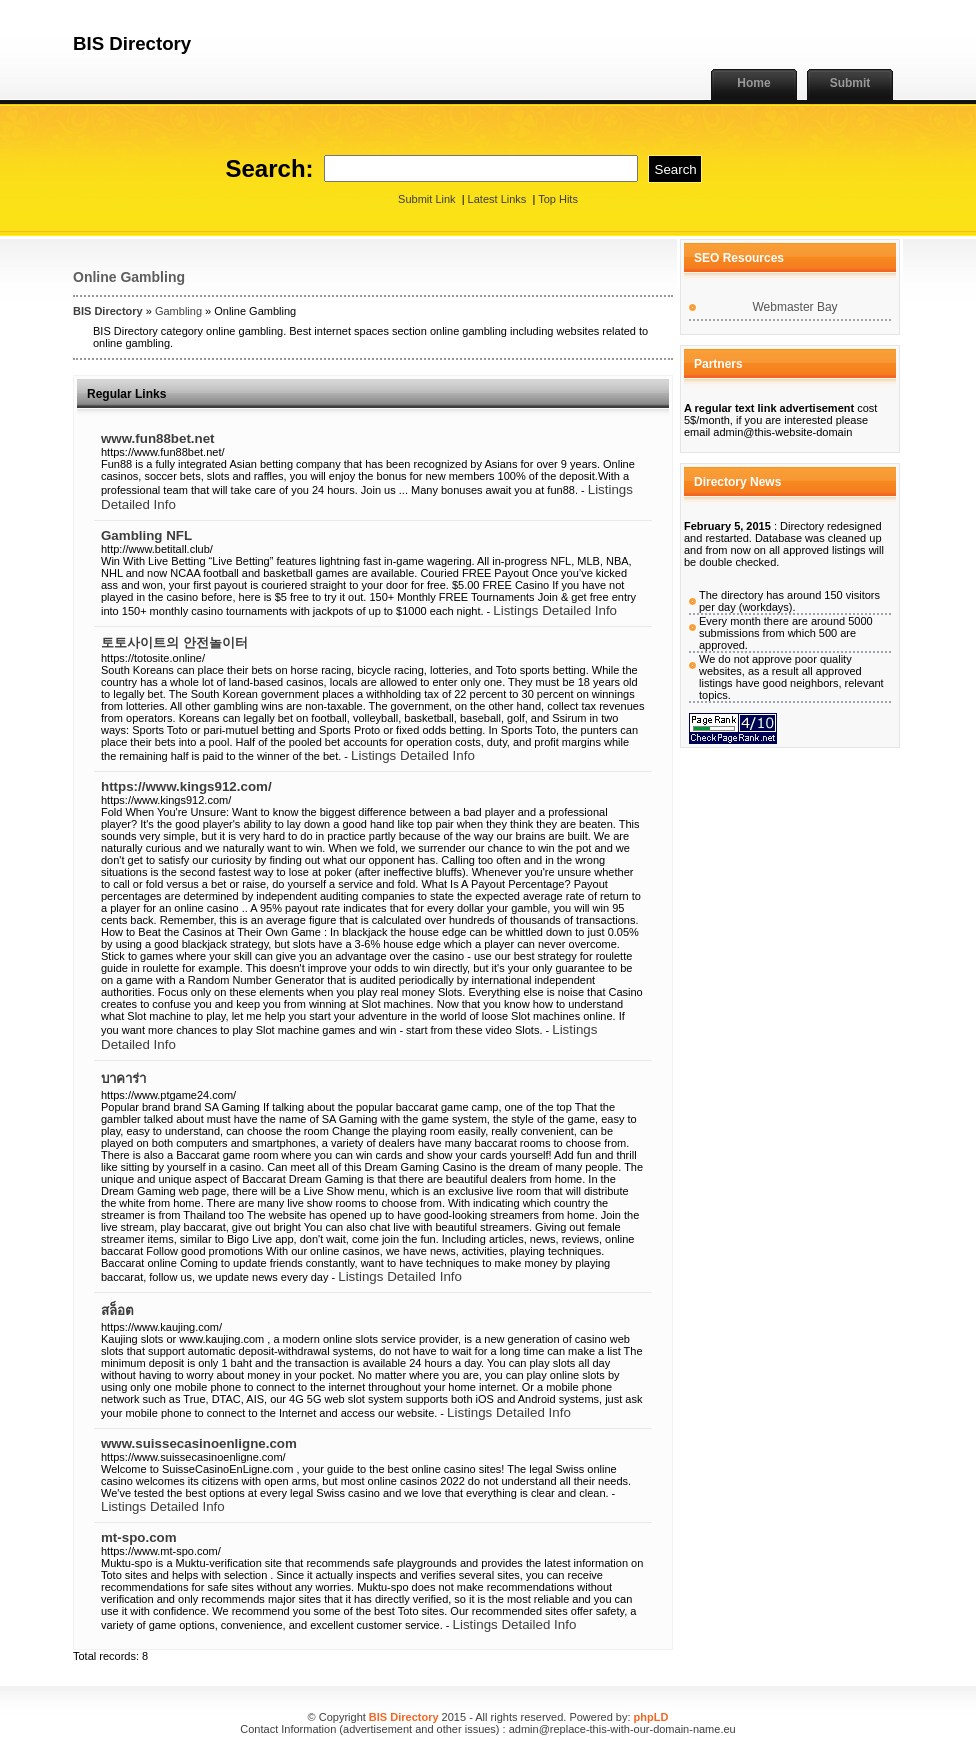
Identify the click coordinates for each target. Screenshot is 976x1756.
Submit (850, 83)
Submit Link (426, 199)
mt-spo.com (139, 1537)
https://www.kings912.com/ (186, 786)
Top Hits (558, 199)
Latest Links (497, 199)
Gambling (178, 311)
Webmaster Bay (794, 307)
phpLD (651, 1717)
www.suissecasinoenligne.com (199, 1443)
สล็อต (117, 1310)
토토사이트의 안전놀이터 (174, 642)
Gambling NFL (146, 535)
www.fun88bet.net (158, 438)
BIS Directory (108, 311)
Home (753, 83)
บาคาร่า (123, 1078)
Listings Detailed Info (555, 610)
